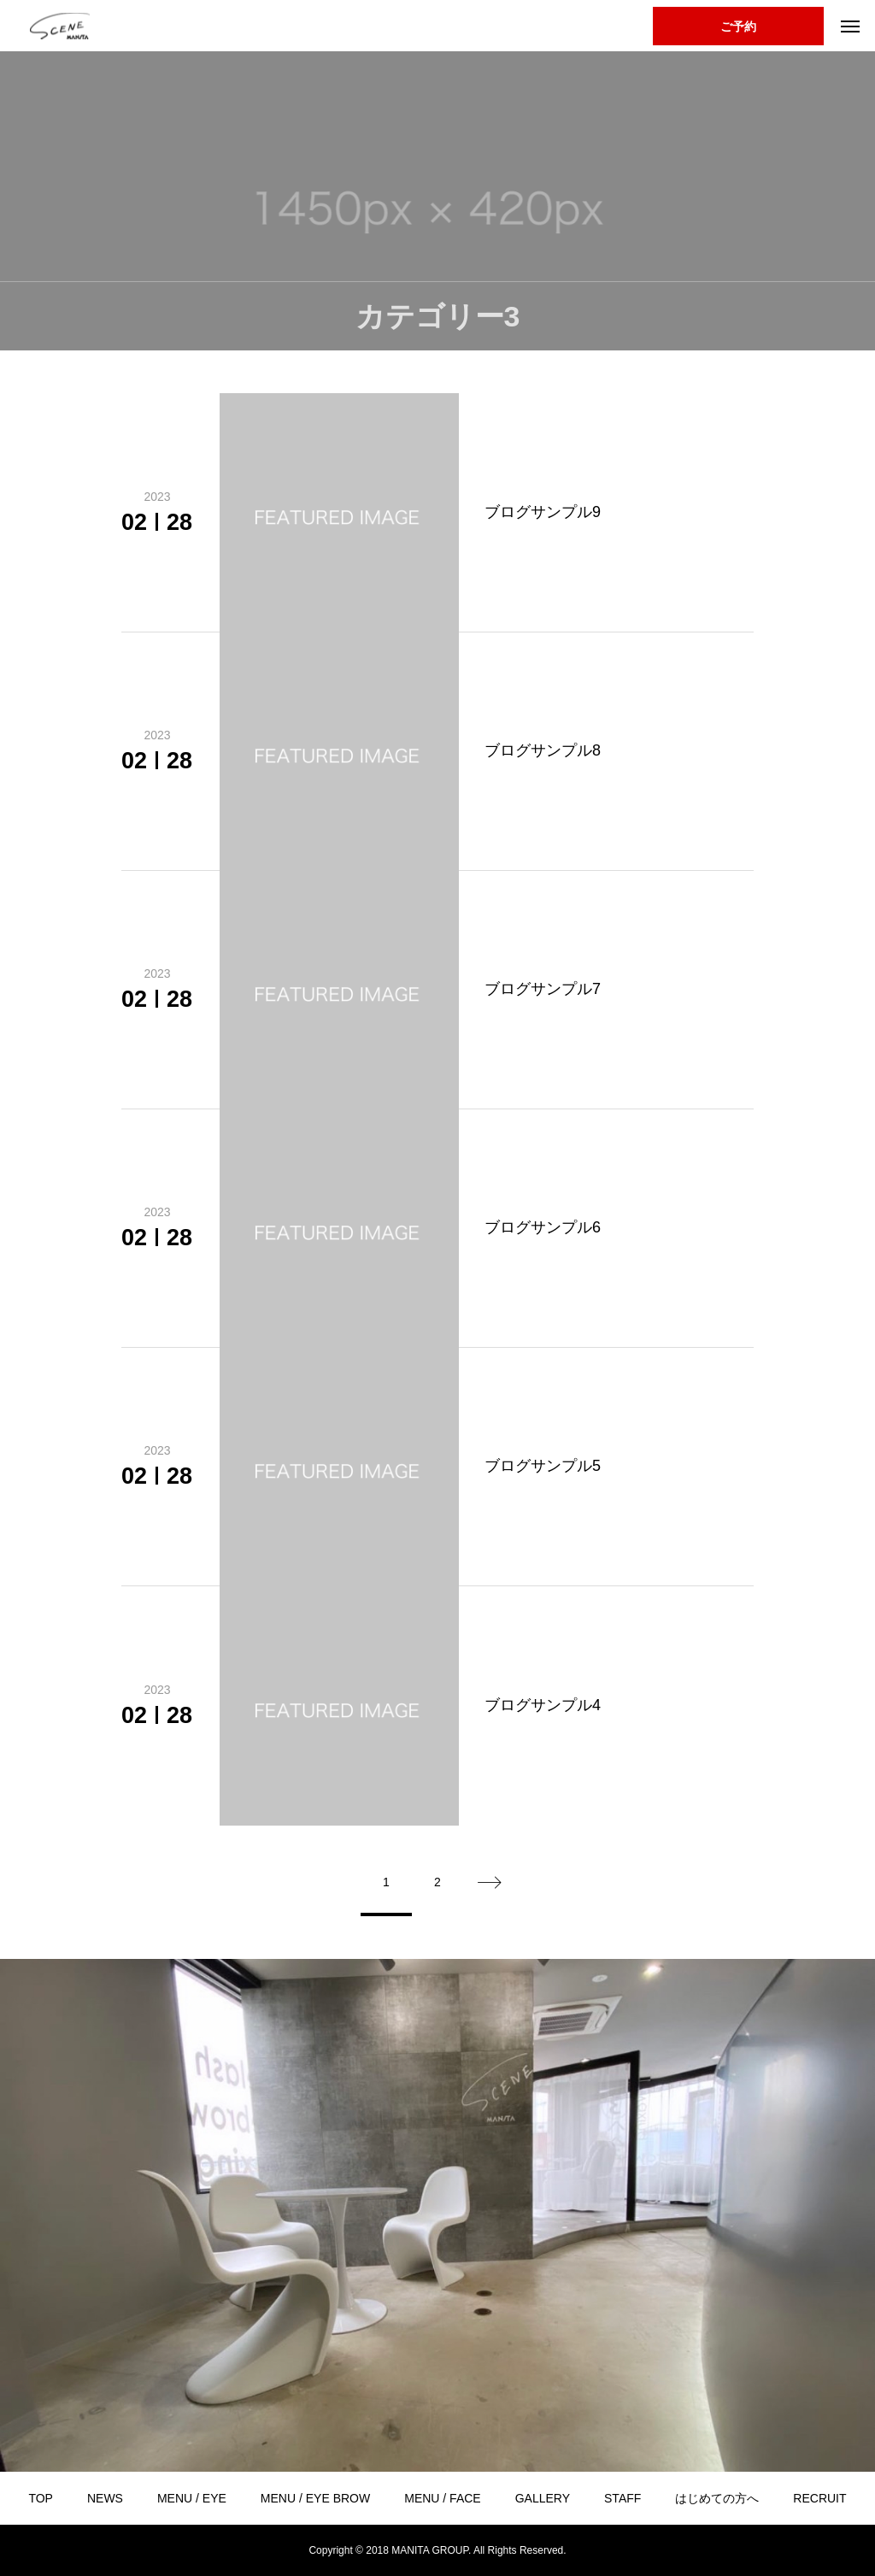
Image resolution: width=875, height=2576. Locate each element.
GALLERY (542, 2498)
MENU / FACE (442, 2498)
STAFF (622, 2498)
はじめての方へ (717, 2498)
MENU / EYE (191, 2498)
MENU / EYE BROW (315, 2498)
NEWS (105, 2498)
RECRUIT (819, 2498)
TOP (40, 2498)
